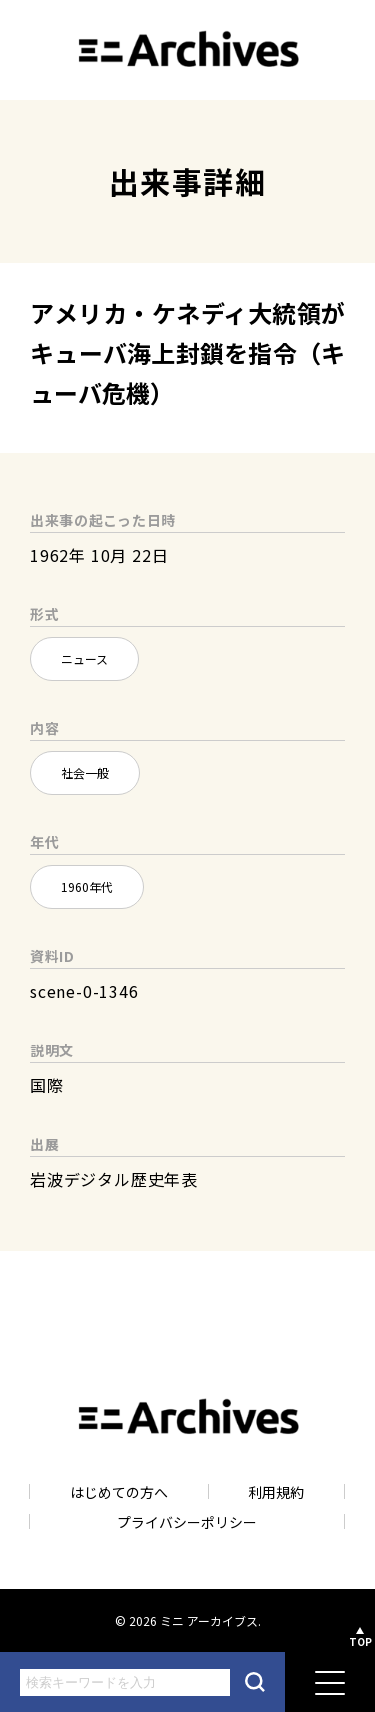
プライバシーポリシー (187, 1521)
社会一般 (85, 772)
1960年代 (87, 886)
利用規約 (276, 1491)
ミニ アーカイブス (209, 1620)
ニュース (84, 658)
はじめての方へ (119, 1491)
